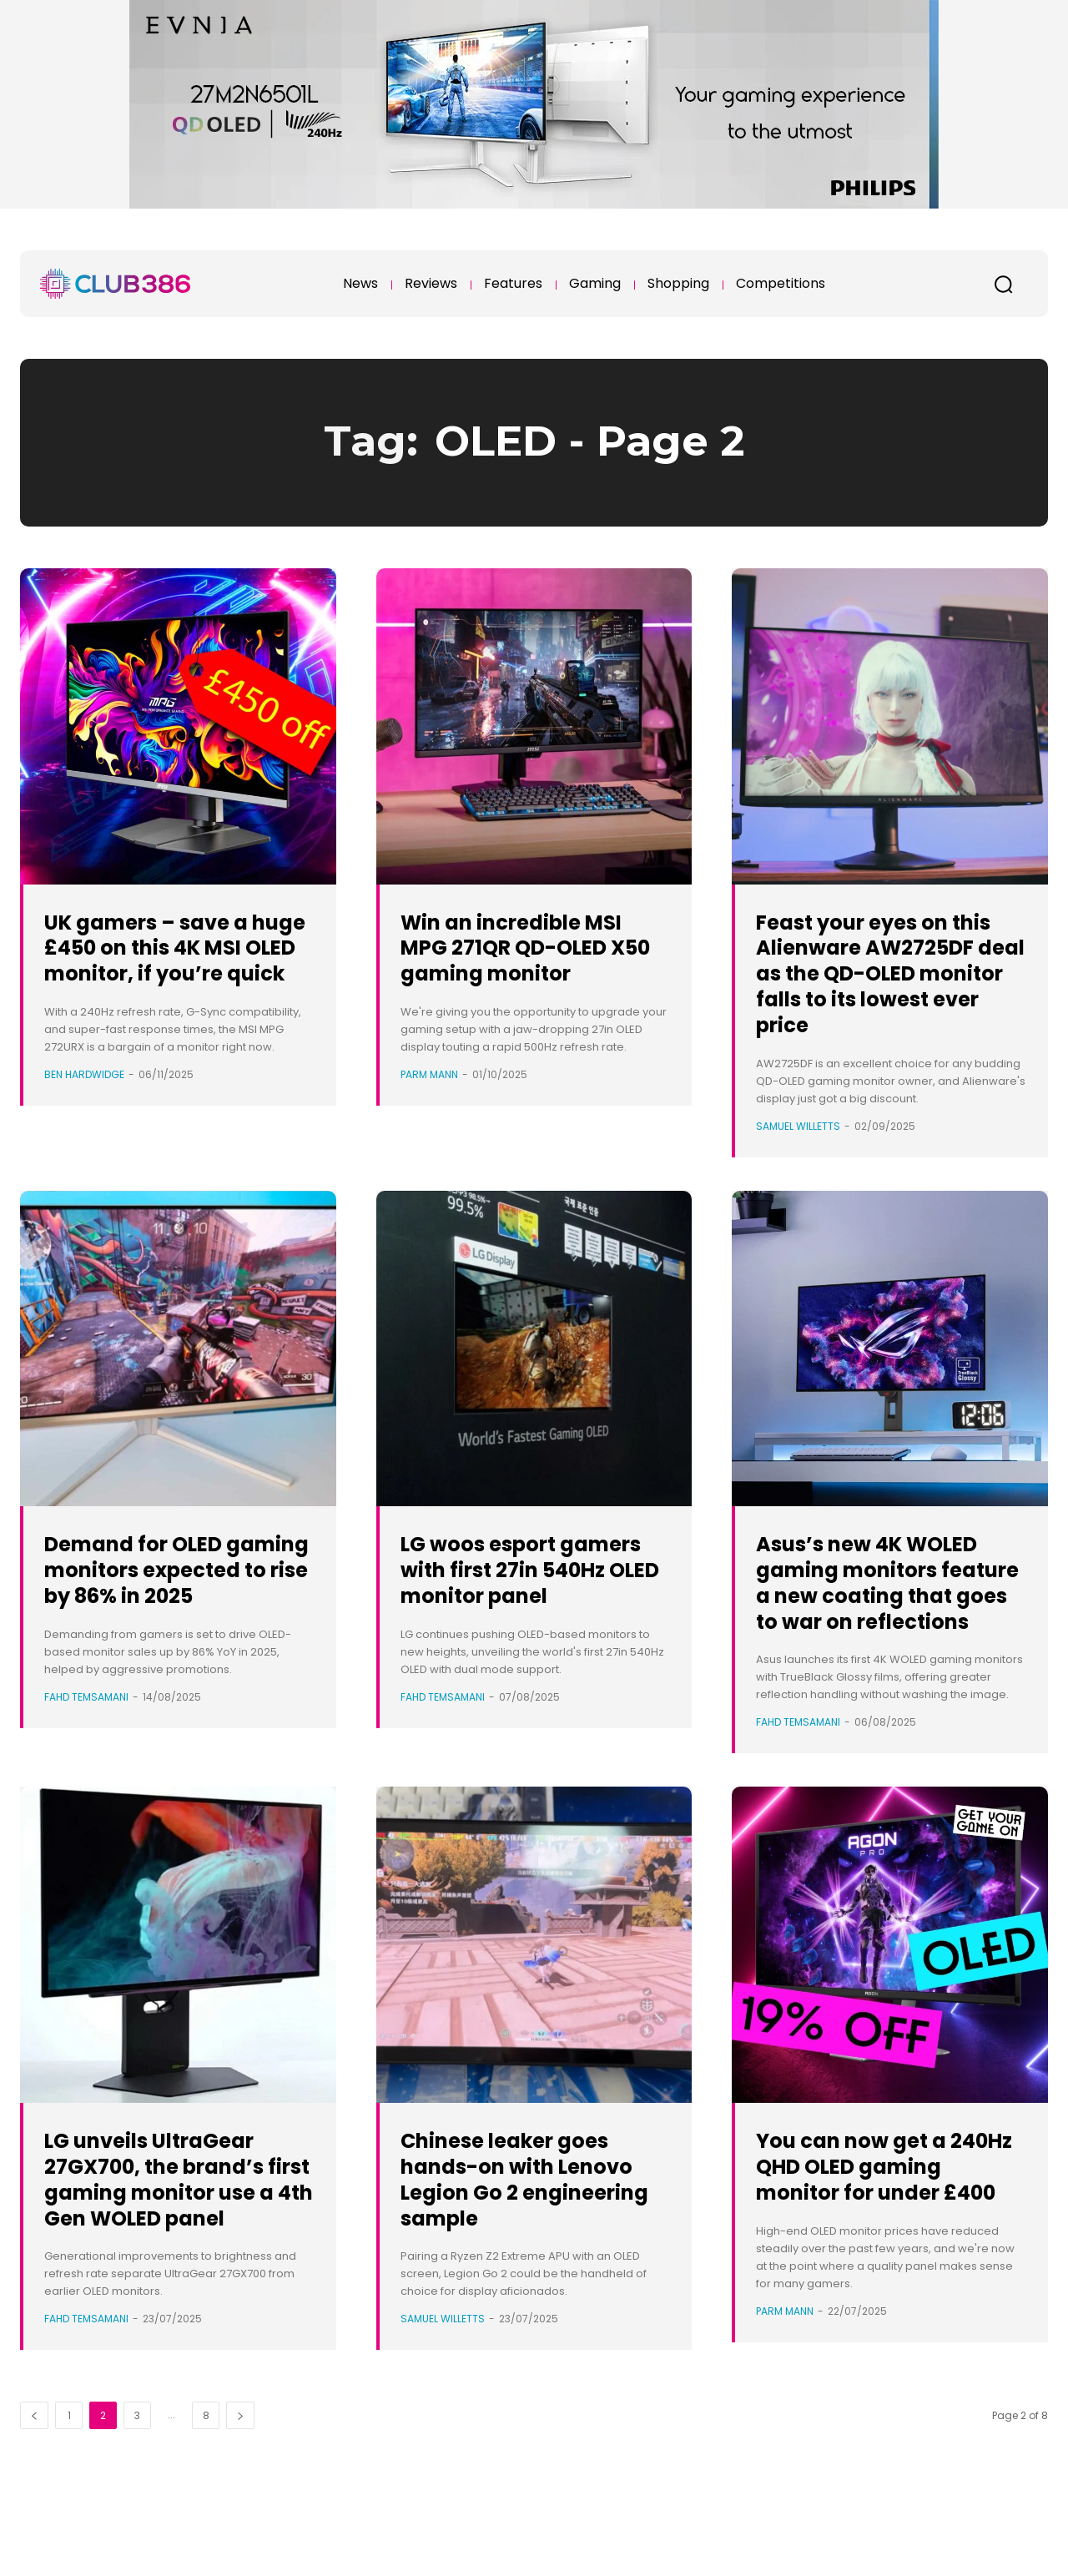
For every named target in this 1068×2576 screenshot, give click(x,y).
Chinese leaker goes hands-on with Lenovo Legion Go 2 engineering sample (524, 2230)
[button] (1003, 284)
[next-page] (240, 2493)
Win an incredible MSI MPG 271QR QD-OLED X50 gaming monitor (531, 947)
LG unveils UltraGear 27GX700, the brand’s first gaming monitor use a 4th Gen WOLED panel (173, 2243)
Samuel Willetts (798, 1151)
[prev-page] (34, 2493)
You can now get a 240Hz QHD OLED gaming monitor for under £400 (876, 2230)
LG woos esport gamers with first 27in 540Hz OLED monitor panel (531, 1607)
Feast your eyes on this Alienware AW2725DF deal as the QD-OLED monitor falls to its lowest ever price (891, 985)
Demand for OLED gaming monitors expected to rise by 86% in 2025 (160, 1607)
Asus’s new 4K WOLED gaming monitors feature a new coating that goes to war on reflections (891, 1620)
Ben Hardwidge (84, 1100)
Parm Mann (429, 1074)
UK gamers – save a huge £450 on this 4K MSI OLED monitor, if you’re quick (170, 960)
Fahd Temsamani (86, 1748)
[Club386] (115, 284)
